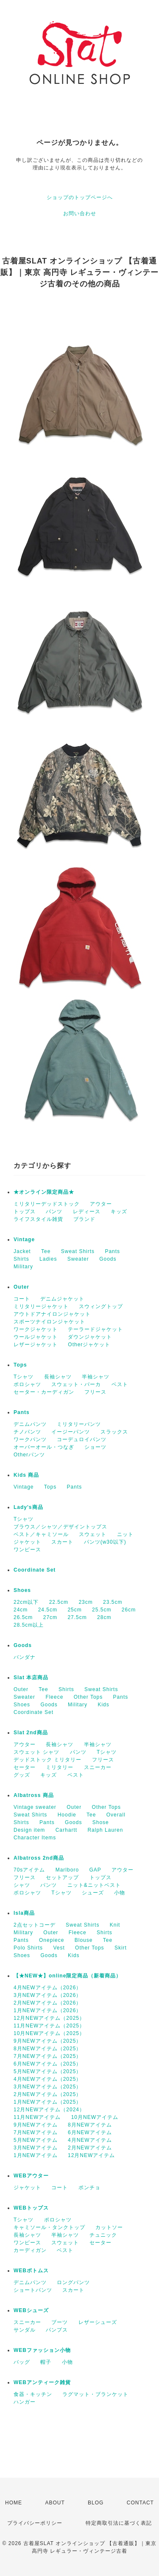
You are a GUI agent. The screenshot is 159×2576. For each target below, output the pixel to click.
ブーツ (59, 2322)
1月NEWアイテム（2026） (47, 2010)
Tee (45, 1251)
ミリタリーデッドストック (47, 1204)
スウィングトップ (101, 1306)
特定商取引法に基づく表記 (119, 2523)
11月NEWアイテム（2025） (49, 2026)
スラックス (114, 1432)
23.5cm (112, 1602)
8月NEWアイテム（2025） (47, 2049)
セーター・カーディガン (44, 1392)
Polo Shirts (28, 1948)
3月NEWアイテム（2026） (47, 1995)
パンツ (54, 1212)
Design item (29, 1830)
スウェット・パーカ (76, 1384)
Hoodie (67, 1815)
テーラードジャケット (95, 1329)
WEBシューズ (31, 2310)
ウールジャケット (36, 1337)
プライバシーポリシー (34, 2523)
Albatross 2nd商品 (39, 1858)
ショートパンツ (33, 2290)
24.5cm (47, 1610)
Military (23, 1267)
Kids (103, 1705)
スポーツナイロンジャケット (49, 1322)
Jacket (22, 1251)
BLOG (95, 2503)
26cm (129, 1610)
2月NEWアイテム (90, 2148)
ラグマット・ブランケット (95, 2394)
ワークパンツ (30, 1439)
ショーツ (95, 1447)
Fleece (54, 1697)
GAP (95, 1870)
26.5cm (23, 1617)
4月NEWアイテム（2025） (47, 2079)
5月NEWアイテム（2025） (47, 2071)
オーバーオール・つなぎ (44, 1447)
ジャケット (27, 1542)
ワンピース (27, 1550)
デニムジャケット (62, 1299)
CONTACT (140, 2503)
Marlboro (67, 1870)
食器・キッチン (33, 2394)
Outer (21, 1287)
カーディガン (30, 2250)
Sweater (78, 1259)
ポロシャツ (27, 1384)
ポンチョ (89, 2188)
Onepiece (51, 1940)
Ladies (48, 1259)
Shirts (21, 1259)
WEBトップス (31, 2208)
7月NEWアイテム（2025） (47, 2056)
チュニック (103, 2235)
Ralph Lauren (105, 1830)
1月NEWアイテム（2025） (47, 2102)
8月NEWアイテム (90, 2125)
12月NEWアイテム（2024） (49, 2110)
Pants (112, 1251)
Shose (100, 1822)
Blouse (84, 1940)
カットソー (109, 2227)
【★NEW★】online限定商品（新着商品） (67, 1976)
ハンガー (25, 2402)
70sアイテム (29, 1870)
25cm (74, 1610)
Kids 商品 (26, 1475)
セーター (25, 1767)
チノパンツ (27, 1432)
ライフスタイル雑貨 (38, 1219)
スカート (62, 1542)
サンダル (25, 2330)
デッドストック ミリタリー (47, 1760)
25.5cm (101, 1610)
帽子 (45, 2362)
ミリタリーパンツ (79, 1424)
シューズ (93, 1893)
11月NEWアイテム (37, 2117)
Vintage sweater (35, 1807)
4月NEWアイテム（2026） (47, 1988)
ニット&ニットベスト (94, 1885)
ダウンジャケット (90, 1337)
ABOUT (54, 2503)
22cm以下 (26, 1602)
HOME (13, 2503)
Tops (20, 1365)
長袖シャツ (58, 1377)
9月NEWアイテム (36, 2125)
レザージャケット (36, 1345)
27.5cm (76, 1617)
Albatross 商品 (34, 1795)
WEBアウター (31, 2176)
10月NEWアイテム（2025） (49, 2033)
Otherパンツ (29, 1455)
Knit (115, 1925)
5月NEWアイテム (36, 2140)
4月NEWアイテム (90, 2140)
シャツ (22, 1885)
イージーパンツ (70, 1432)
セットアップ (62, 1877)
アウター (101, 1204)
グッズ (22, 1775)
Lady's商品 (28, 1507)
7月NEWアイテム (36, 2132)
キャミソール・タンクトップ (49, 2227)
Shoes (22, 1590)
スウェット (92, 1534)
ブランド (84, 1219)
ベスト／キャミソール (41, 1534)
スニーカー (98, 1767)
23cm (85, 1602)
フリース (95, 1392)
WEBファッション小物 (42, 2350)
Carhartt (66, 1830)
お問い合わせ (79, 213)
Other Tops (88, 1697)
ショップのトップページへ (80, 197)
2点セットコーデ (35, 1925)
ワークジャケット (36, 1329)
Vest (58, 1948)
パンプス (57, 2330)
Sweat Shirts (78, 1251)
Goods (107, 1259)
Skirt (120, 1948)
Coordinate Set (35, 1570)
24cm (21, 1610)
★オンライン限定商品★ (44, 1192)
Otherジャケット (89, 1345)
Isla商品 (24, 1913)
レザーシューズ (97, 2322)
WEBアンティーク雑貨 (42, 2382)
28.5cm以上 (29, 1625)
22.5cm (58, 1602)
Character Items (35, 1838)
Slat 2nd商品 (31, 1733)
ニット (125, 1534)
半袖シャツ (95, 1377)
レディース (86, 1212)
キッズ (119, 1212)
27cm (50, 1617)
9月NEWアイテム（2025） (47, 2041)
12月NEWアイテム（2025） (49, 2018)
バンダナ (25, 1657)
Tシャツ (23, 1377)
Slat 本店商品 (31, 1677)
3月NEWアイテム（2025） (47, 2087)
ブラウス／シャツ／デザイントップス (60, 1527)
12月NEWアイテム (91, 2155)
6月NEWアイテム (90, 2132)
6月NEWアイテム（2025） (47, 2064)
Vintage (24, 1239)
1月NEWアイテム (36, 2155)
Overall (116, 1815)
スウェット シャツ (36, 1752)
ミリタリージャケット (41, 1306)
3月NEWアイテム (36, 2148)
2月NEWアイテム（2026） (47, 2003)
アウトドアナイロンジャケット (52, 1314)
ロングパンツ (73, 2282)
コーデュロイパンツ (81, 1439)
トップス (25, 1212)
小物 (119, 1893)
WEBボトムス (31, 2271)
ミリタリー (59, 1767)
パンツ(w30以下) (105, 1542)
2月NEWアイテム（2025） (47, 2094)
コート (22, 1299)
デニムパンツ (30, 1424)
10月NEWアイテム (94, 2117)
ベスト (120, 1384)
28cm (104, 1617)
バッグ (22, 2362)
